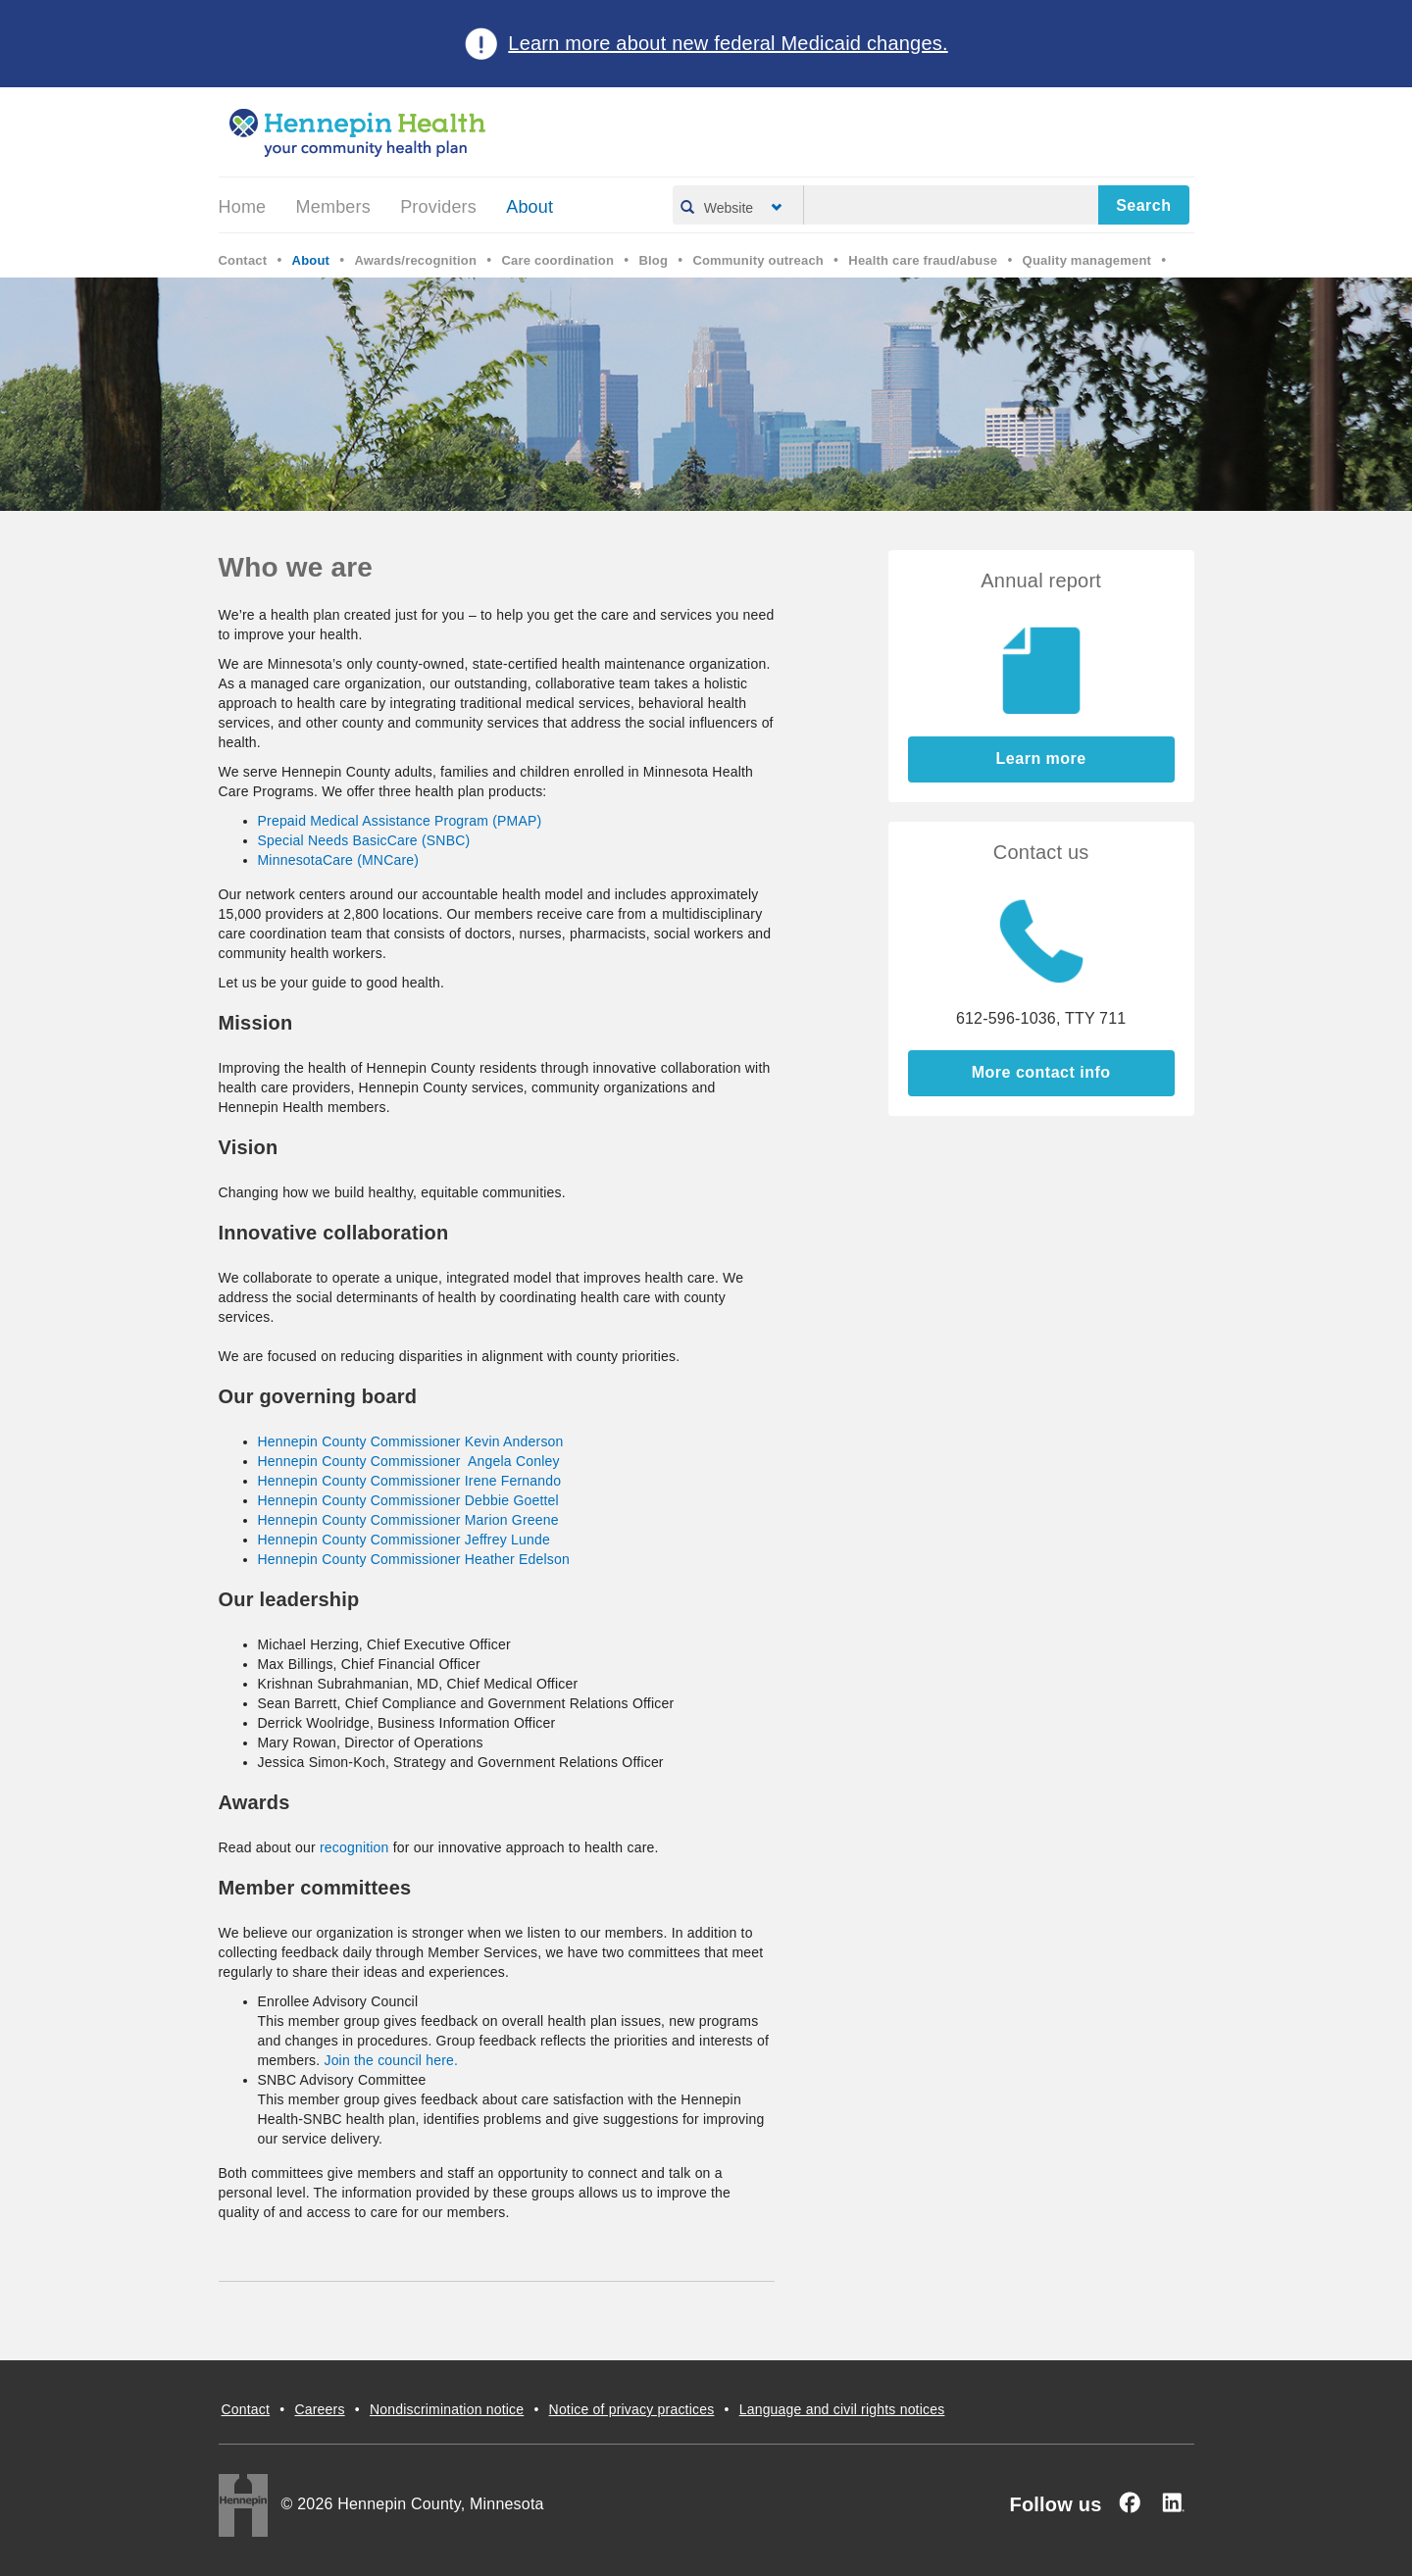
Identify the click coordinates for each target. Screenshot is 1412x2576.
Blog (653, 260)
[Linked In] (1172, 2502)
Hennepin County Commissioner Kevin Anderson (411, 1441)
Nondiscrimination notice (447, 2409)
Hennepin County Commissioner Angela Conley (409, 1461)
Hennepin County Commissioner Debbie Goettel (408, 1500)
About (529, 207)
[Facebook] (1129, 2502)
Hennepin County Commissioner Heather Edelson (414, 1559)
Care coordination (557, 260)
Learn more (1041, 758)
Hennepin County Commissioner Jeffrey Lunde (404, 1539)
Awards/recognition (415, 260)
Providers (438, 207)
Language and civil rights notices (842, 2409)
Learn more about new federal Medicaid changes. (727, 43)
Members (333, 207)
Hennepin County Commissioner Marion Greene (408, 1520)
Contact (243, 260)
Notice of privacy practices (632, 2409)
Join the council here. (391, 2060)
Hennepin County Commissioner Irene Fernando (410, 1481)
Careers (319, 2409)
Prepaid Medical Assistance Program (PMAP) (400, 821)
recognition (354, 1847)
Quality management (1087, 260)
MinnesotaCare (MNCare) (339, 860)
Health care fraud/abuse (922, 260)
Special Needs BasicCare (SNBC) (364, 840)
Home (243, 207)
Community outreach (758, 260)
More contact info (1041, 1072)
